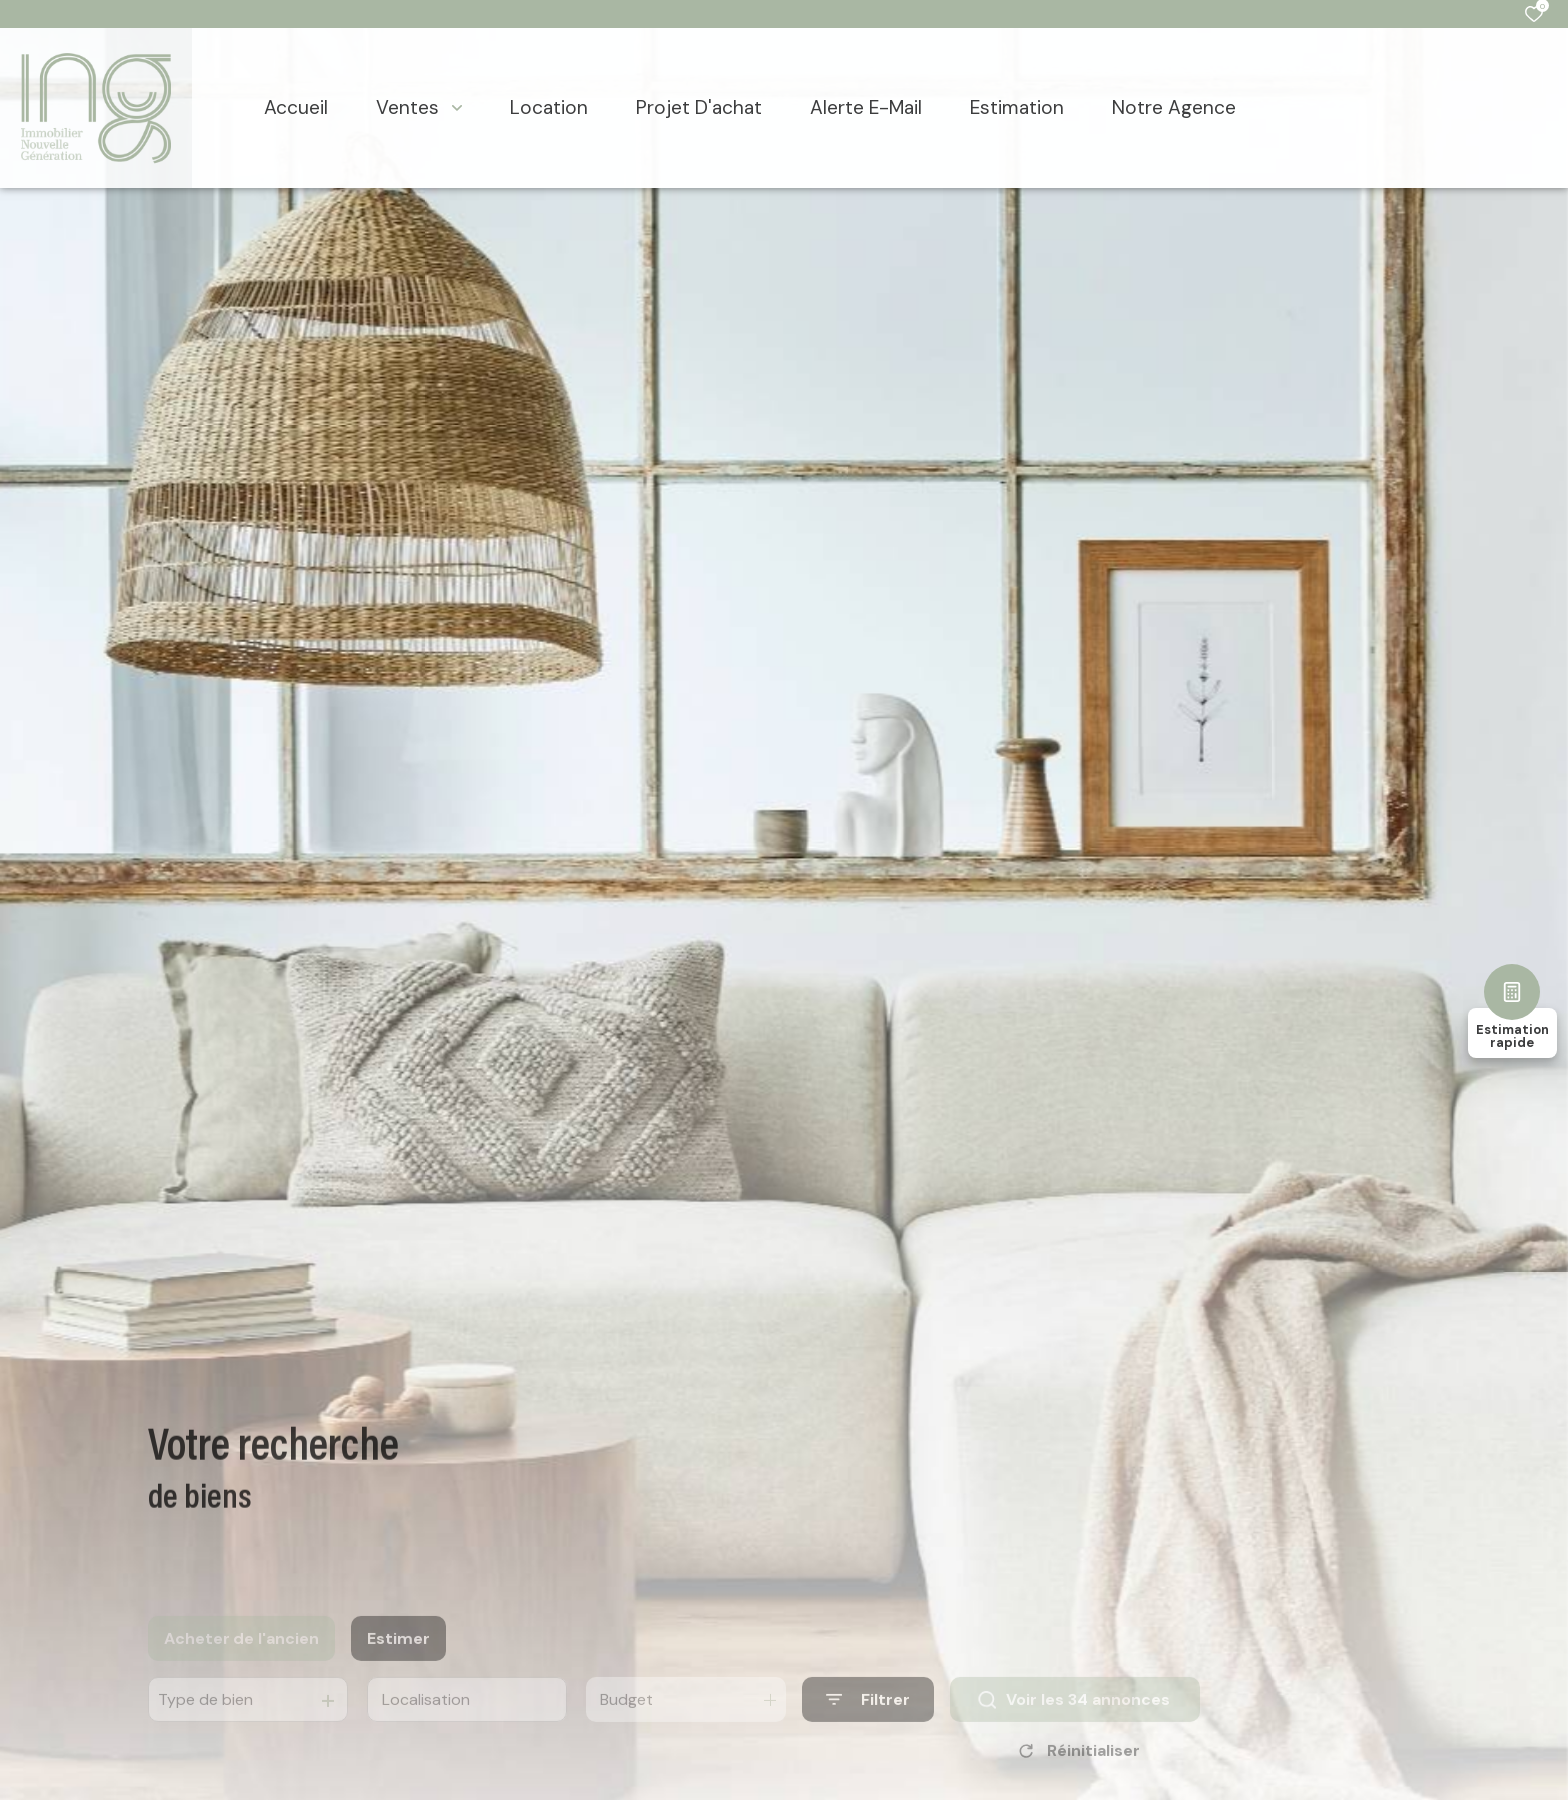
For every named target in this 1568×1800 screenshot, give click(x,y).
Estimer (398, 1658)
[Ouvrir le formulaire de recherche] (868, 1720)
